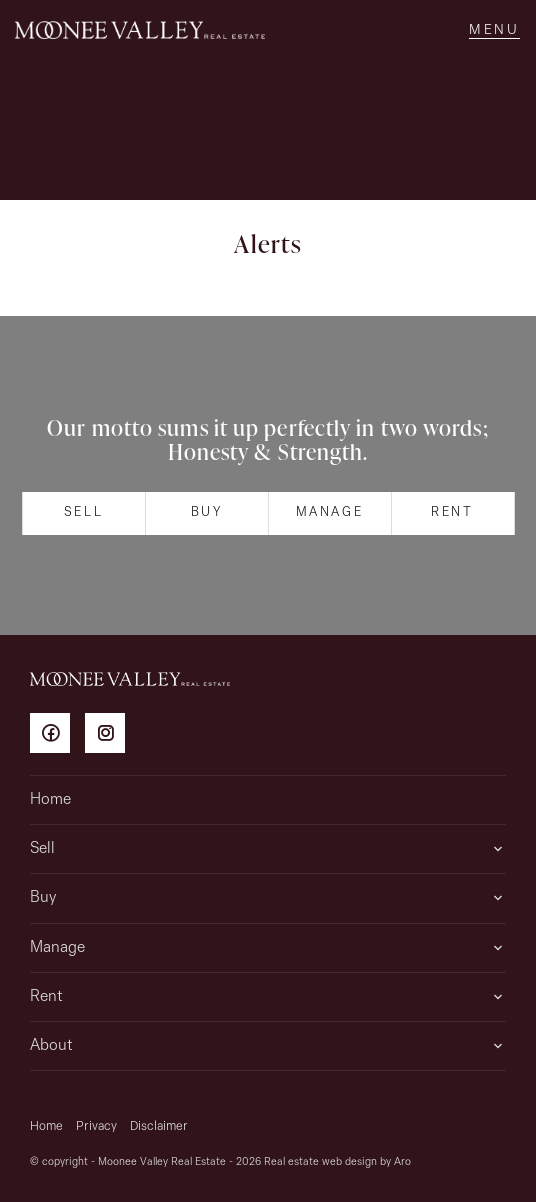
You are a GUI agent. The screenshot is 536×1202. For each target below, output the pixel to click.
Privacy (96, 1126)
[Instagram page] (110, 736)
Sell (83, 512)
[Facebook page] (57, 736)
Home (50, 800)
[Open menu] (494, 30)
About (51, 1046)
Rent (452, 512)
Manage (330, 512)
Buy (207, 512)
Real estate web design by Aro (337, 1162)
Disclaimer (159, 1126)
